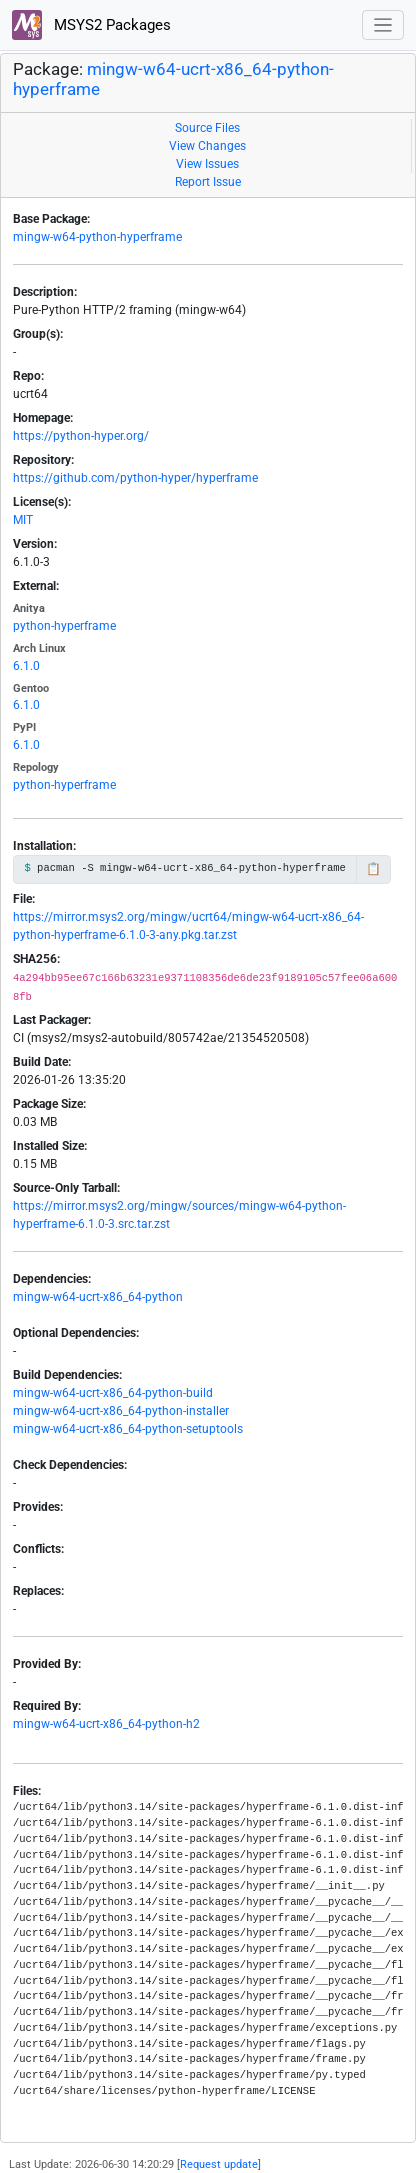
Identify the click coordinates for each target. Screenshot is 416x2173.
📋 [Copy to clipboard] (373, 869)
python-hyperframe (64, 626)
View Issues (207, 164)
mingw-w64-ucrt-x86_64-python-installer (121, 1411)
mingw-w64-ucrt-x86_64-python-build (113, 1393)
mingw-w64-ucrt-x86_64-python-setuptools (128, 1429)
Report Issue (208, 182)
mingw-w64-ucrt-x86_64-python (98, 1297)
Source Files (207, 128)
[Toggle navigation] (383, 25)
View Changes (207, 146)
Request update (219, 2164)
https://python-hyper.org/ (81, 436)
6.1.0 (26, 666)
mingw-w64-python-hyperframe (97, 237)
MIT (23, 520)
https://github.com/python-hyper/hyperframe (135, 478)
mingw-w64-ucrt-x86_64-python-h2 (106, 1724)
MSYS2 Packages (91, 25)
